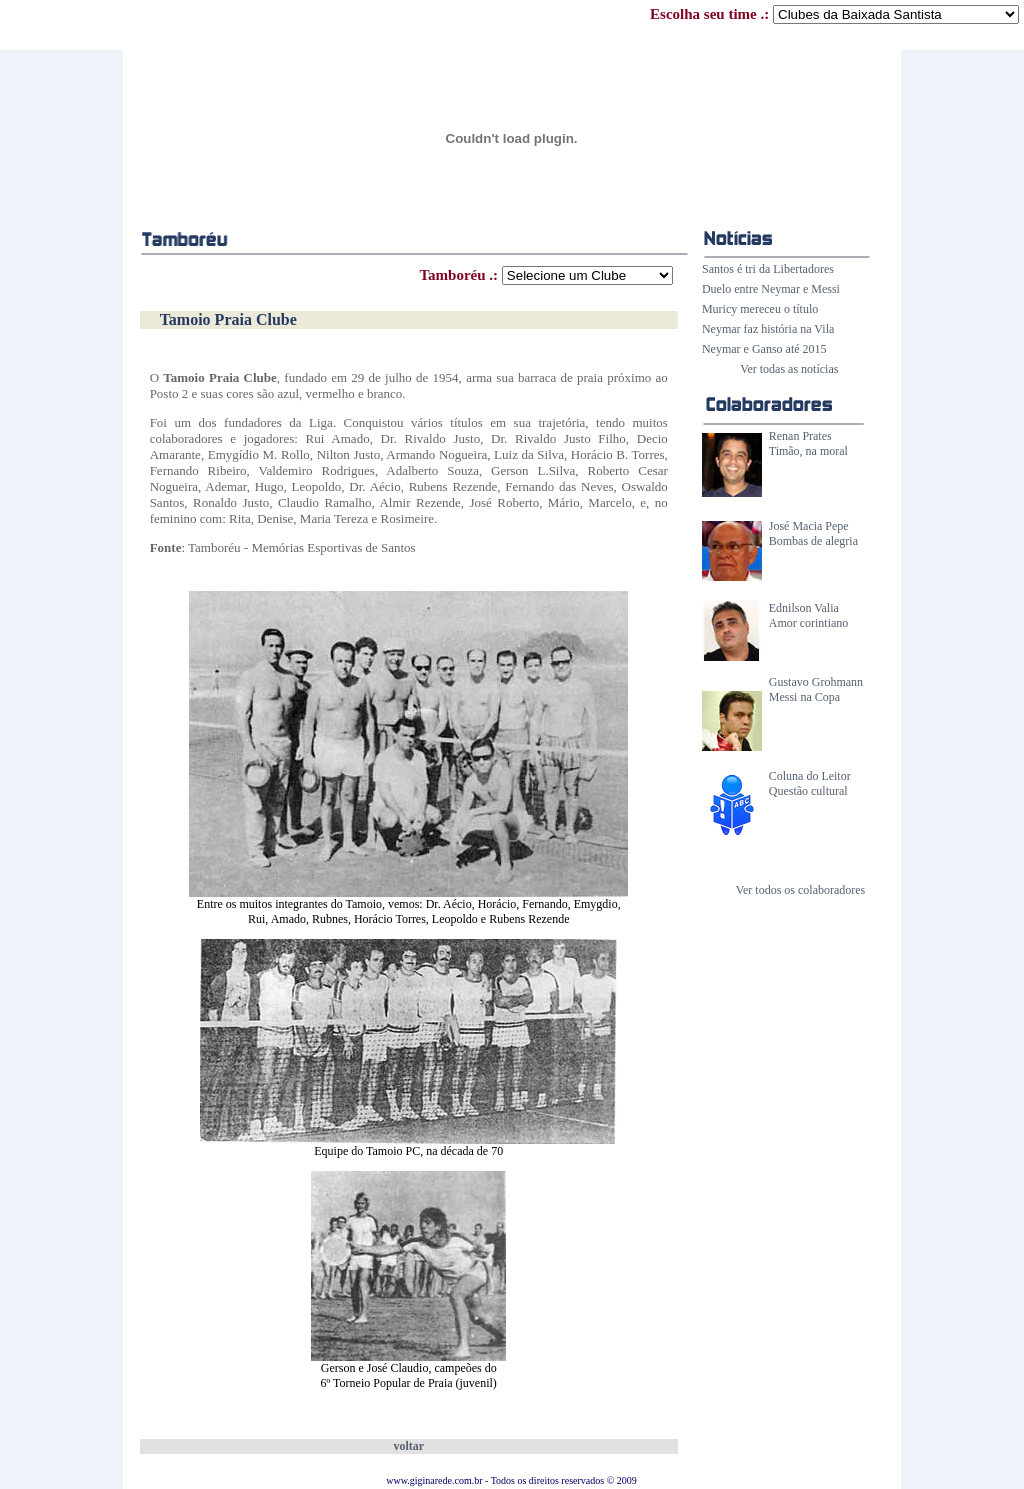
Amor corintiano (809, 623)
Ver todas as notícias (789, 369)
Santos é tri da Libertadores (768, 269)
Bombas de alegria (813, 541)
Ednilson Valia (804, 608)
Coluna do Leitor (810, 776)
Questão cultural (808, 791)
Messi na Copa (804, 697)
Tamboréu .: (545, 275)
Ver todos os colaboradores (801, 890)
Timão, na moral (808, 451)
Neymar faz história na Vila (768, 329)
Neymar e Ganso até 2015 (764, 349)
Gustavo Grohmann (816, 682)
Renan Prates (800, 436)
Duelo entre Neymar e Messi (771, 289)
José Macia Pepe (809, 526)
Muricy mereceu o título (760, 309)
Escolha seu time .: (834, 14)
